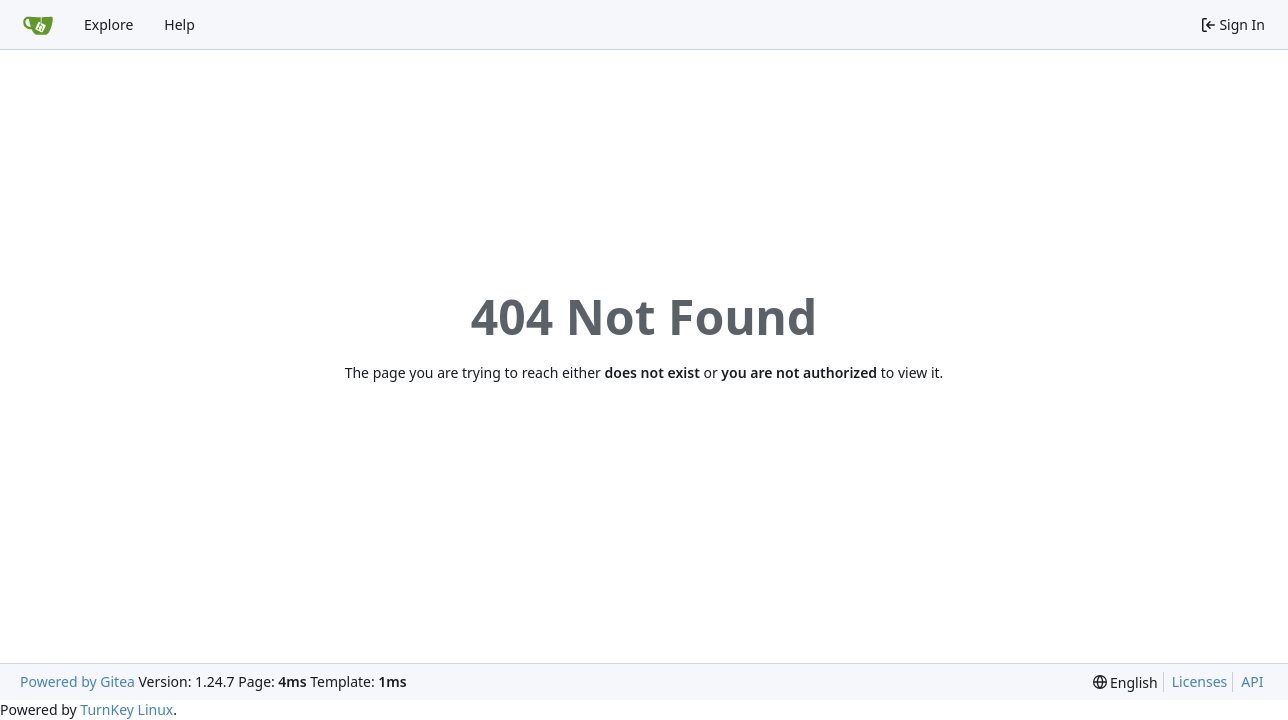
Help (179, 24)
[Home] (38, 25)
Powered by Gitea (77, 681)
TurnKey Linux (126, 709)
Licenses (1200, 681)
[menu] (1125, 682)
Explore (108, 24)
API (1252, 681)
